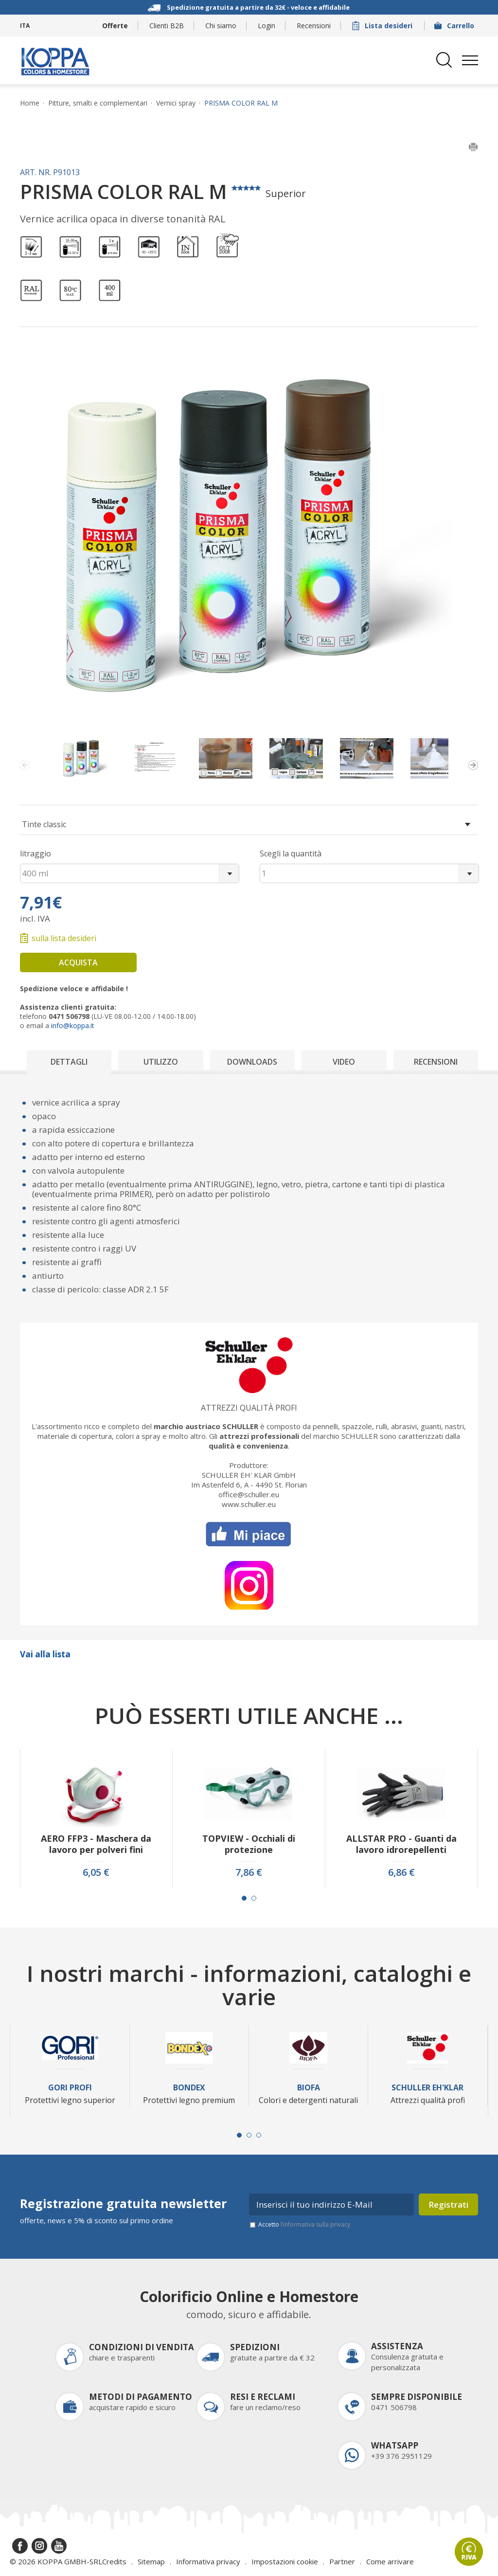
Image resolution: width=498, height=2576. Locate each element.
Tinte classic (44, 824)
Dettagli (69, 1061)
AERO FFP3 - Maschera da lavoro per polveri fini (96, 1844)
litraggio (35, 853)
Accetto (304, 2224)
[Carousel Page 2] (253, 1898)
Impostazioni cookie (284, 2561)
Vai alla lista (45, 1654)
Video (344, 1061)
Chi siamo (220, 25)
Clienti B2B (166, 25)
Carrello (455, 25)
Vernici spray (176, 103)
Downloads (252, 1061)
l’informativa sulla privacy (315, 2224)
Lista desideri (383, 25)
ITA (25, 25)
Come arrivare (390, 2561)
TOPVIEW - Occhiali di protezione (248, 1844)
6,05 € (96, 1872)
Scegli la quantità (290, 853)
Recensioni (314, 25)
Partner (342, 2561)
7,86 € (248, 1872)
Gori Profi (70, 2088)
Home (29, 103)
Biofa (308, 2088)
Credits (114, 2561)
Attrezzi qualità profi (249, 1407)
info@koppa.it (72, 1025)
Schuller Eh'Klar (427, 2088)
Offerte (115, 25)
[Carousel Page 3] (258, 2135)
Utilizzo (160, 1061)
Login (266, 25)
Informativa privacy (208, 2561)
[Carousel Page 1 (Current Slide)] (244, 1898)
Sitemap (151, 2561)
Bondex (189, 2088)
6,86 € (401, 1872)
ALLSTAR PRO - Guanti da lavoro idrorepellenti (401, 1844)
